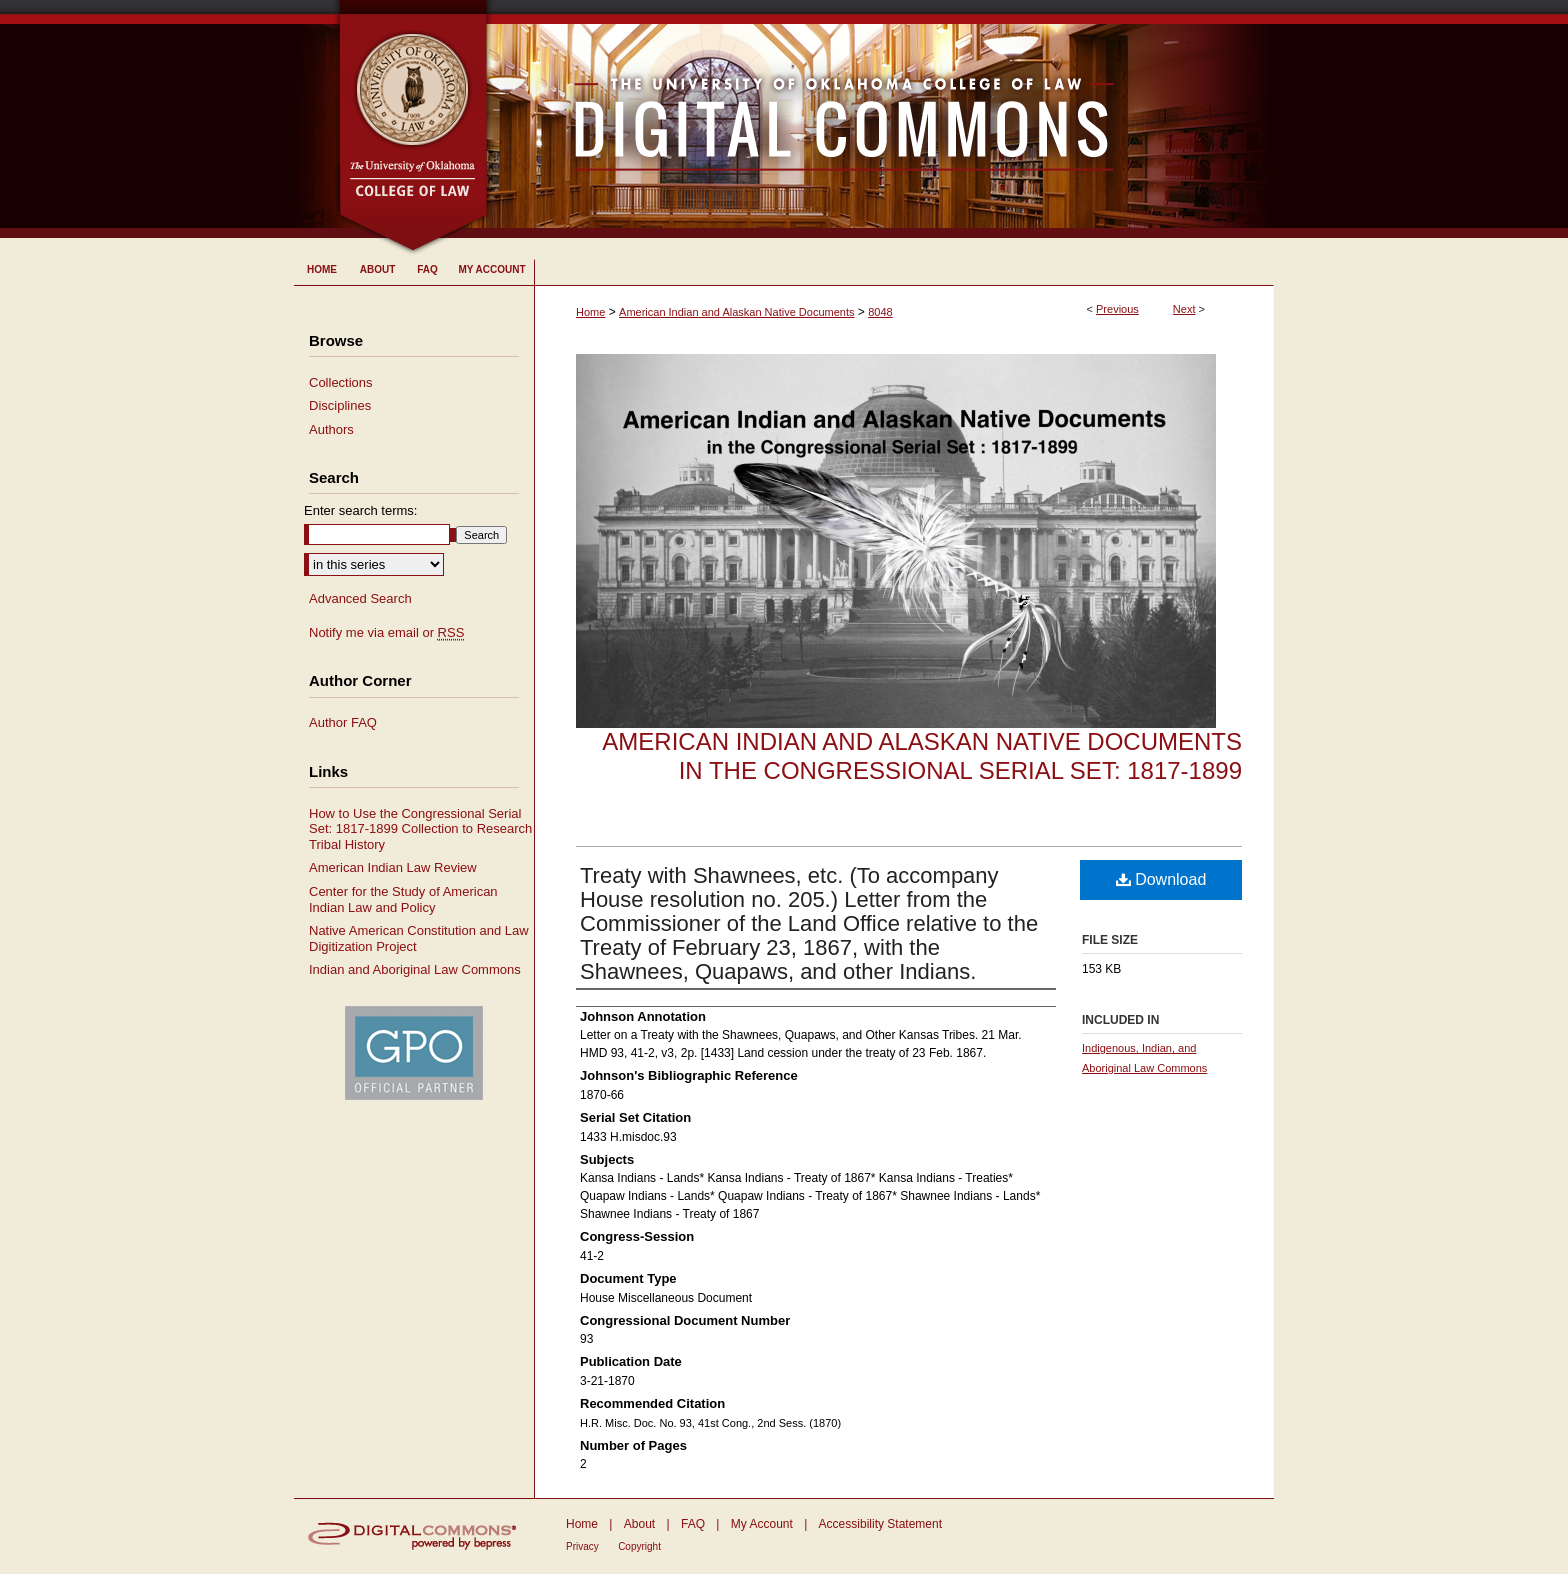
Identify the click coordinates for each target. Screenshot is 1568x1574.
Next (1184, 309)
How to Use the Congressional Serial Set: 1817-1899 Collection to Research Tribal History (420, 829)
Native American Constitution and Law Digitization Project (419, 938)
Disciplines (340, 405)
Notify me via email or (386, 633)
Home (590, 312)
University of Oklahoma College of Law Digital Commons (881, 119)
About (639, 1524)
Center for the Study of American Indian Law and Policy (403, 899)
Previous (1117, 309)
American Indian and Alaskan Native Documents (736, 312)
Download (1161, 879)
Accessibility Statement (880, 1524)
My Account (762, 1524)
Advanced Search (360, 598)
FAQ (693, 1524)
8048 (880, 312)
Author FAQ (343, 722)
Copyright (639, 1546)
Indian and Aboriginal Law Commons (415, 969)
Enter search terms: (360, 510)
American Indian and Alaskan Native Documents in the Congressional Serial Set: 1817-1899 (922, 756)
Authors (331, 429)
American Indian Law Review (393, 867)
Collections (341, 382)
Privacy (582, 1546)
